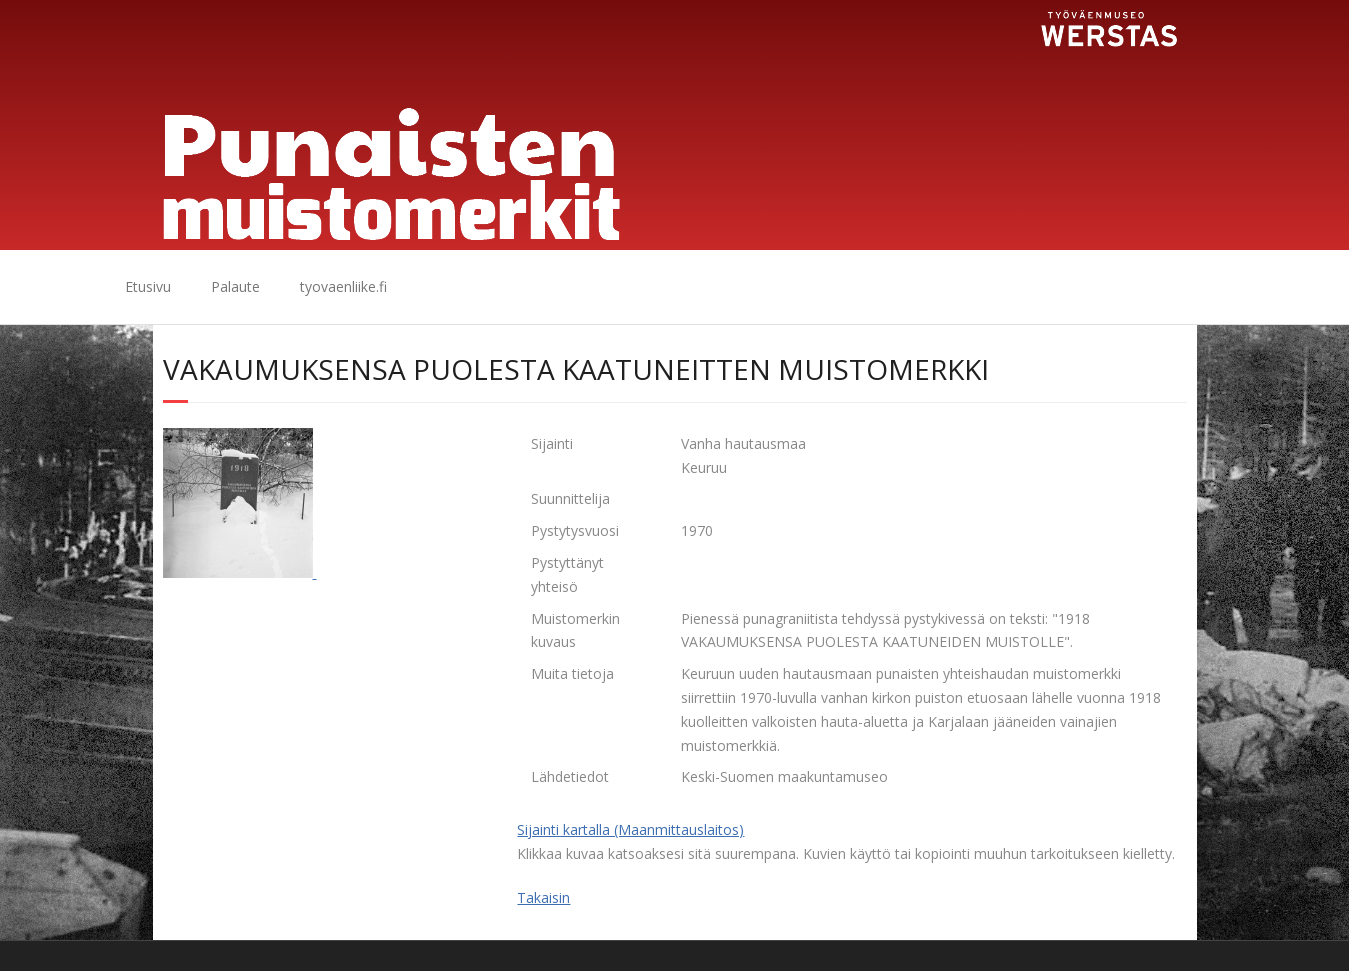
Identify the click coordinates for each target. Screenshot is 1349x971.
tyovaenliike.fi (343, 286)
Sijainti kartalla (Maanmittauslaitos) (630, 829)
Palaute (235, 286)
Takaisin (543, 897)
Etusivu (148, 286)
